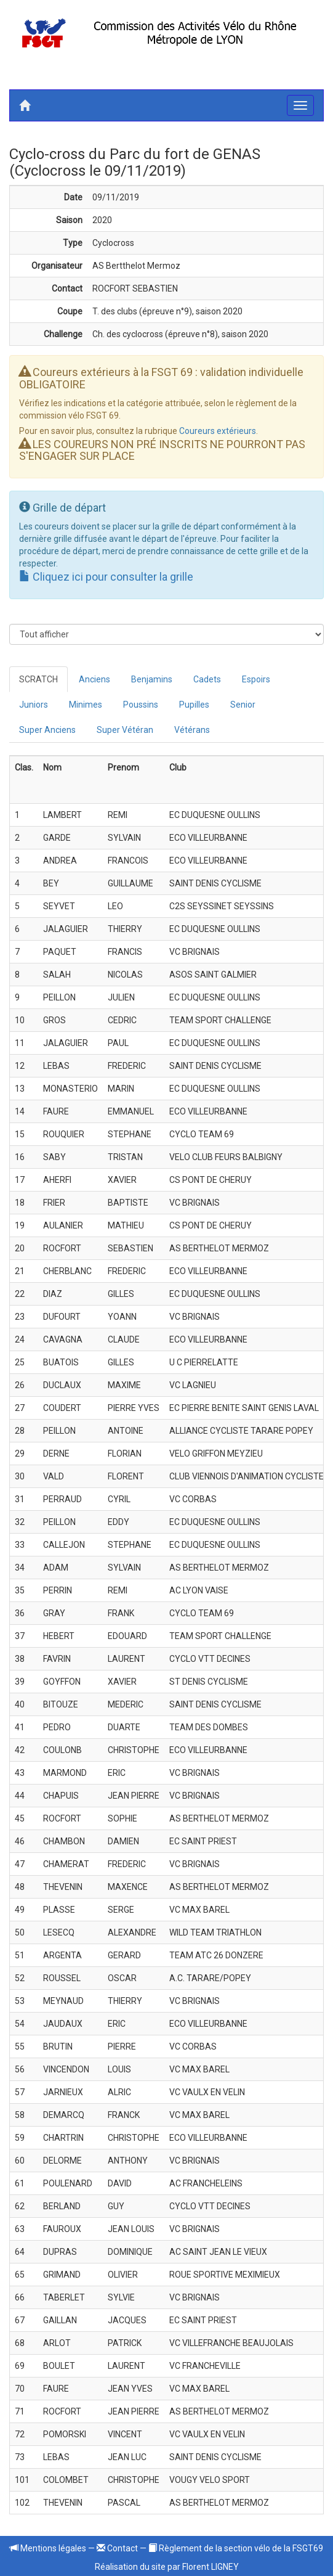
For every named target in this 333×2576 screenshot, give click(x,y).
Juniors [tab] (33, 704)
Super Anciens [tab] (47, 730)
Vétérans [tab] (192, 730)
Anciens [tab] (94, 679)
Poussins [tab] (140, 704)
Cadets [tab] (207, 679)
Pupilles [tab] (194, 704)
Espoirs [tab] (256, 679)
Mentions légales (48, 2548)
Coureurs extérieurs (217, 431)
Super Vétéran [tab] (125, 730)
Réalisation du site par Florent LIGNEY (167, 2567)
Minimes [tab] (85, 704)
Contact (117, 2548)
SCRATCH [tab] (38, 679)
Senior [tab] (242, 704)
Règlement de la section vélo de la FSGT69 (235, 2548)
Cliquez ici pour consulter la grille (106, 576)
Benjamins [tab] (151, 679)
